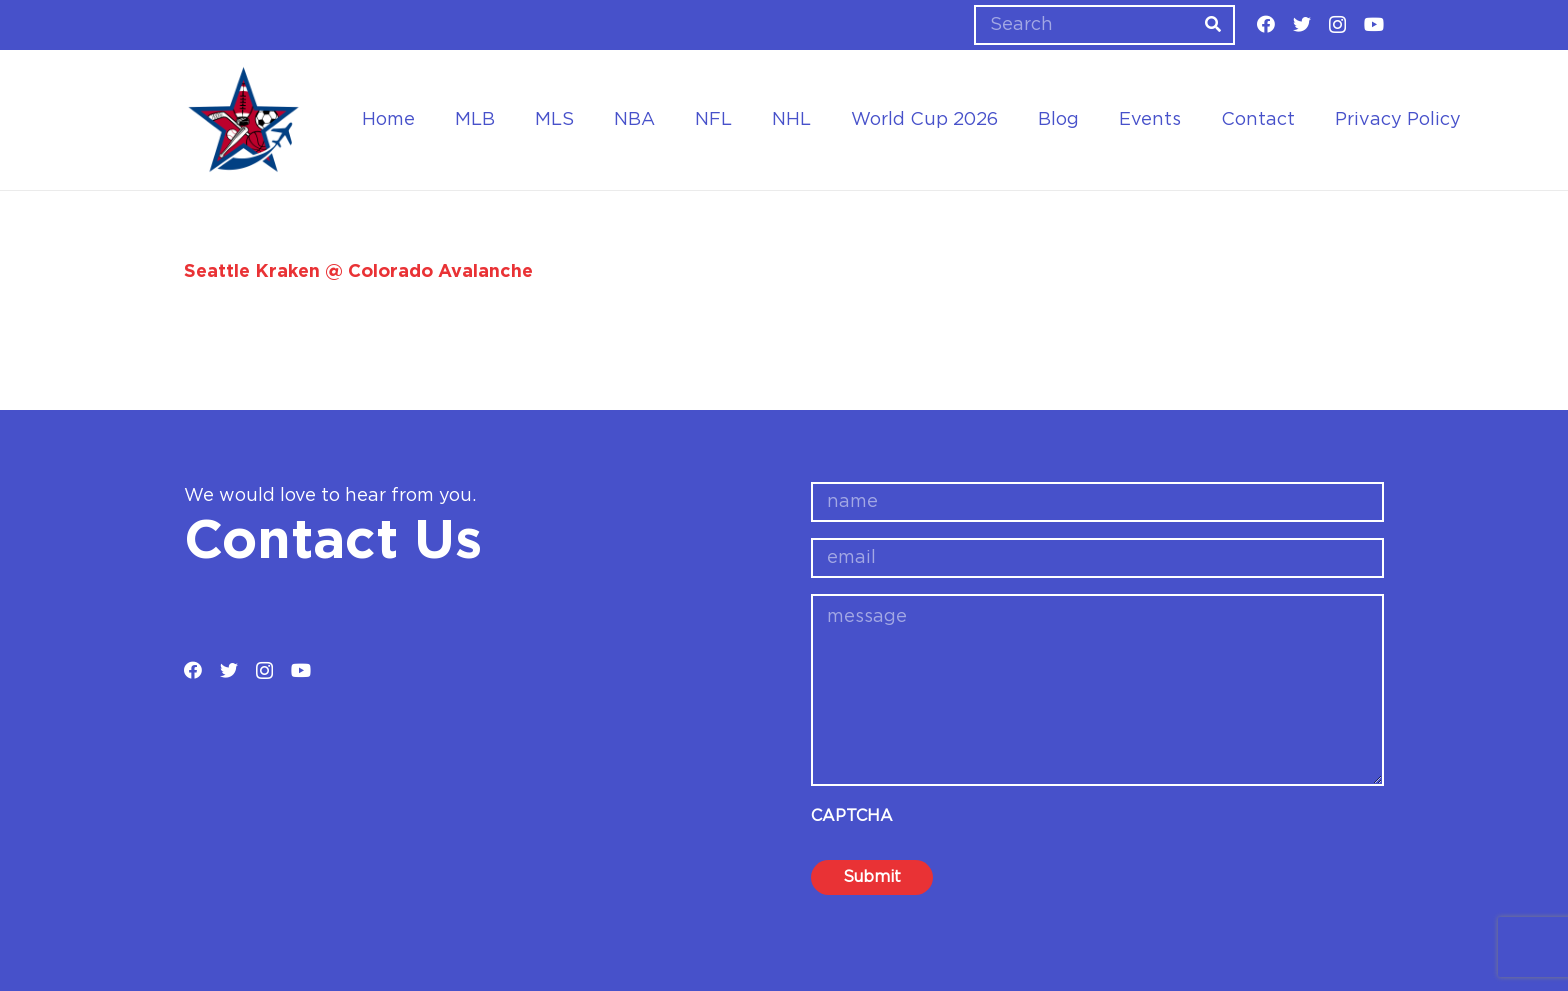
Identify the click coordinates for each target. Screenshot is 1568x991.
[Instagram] (1337, 25)
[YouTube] (1374, 24)
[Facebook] (1266, 24)
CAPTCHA (852, 816)
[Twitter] (1302, 24)
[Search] (1105, 25)
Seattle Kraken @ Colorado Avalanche (358, 272)
